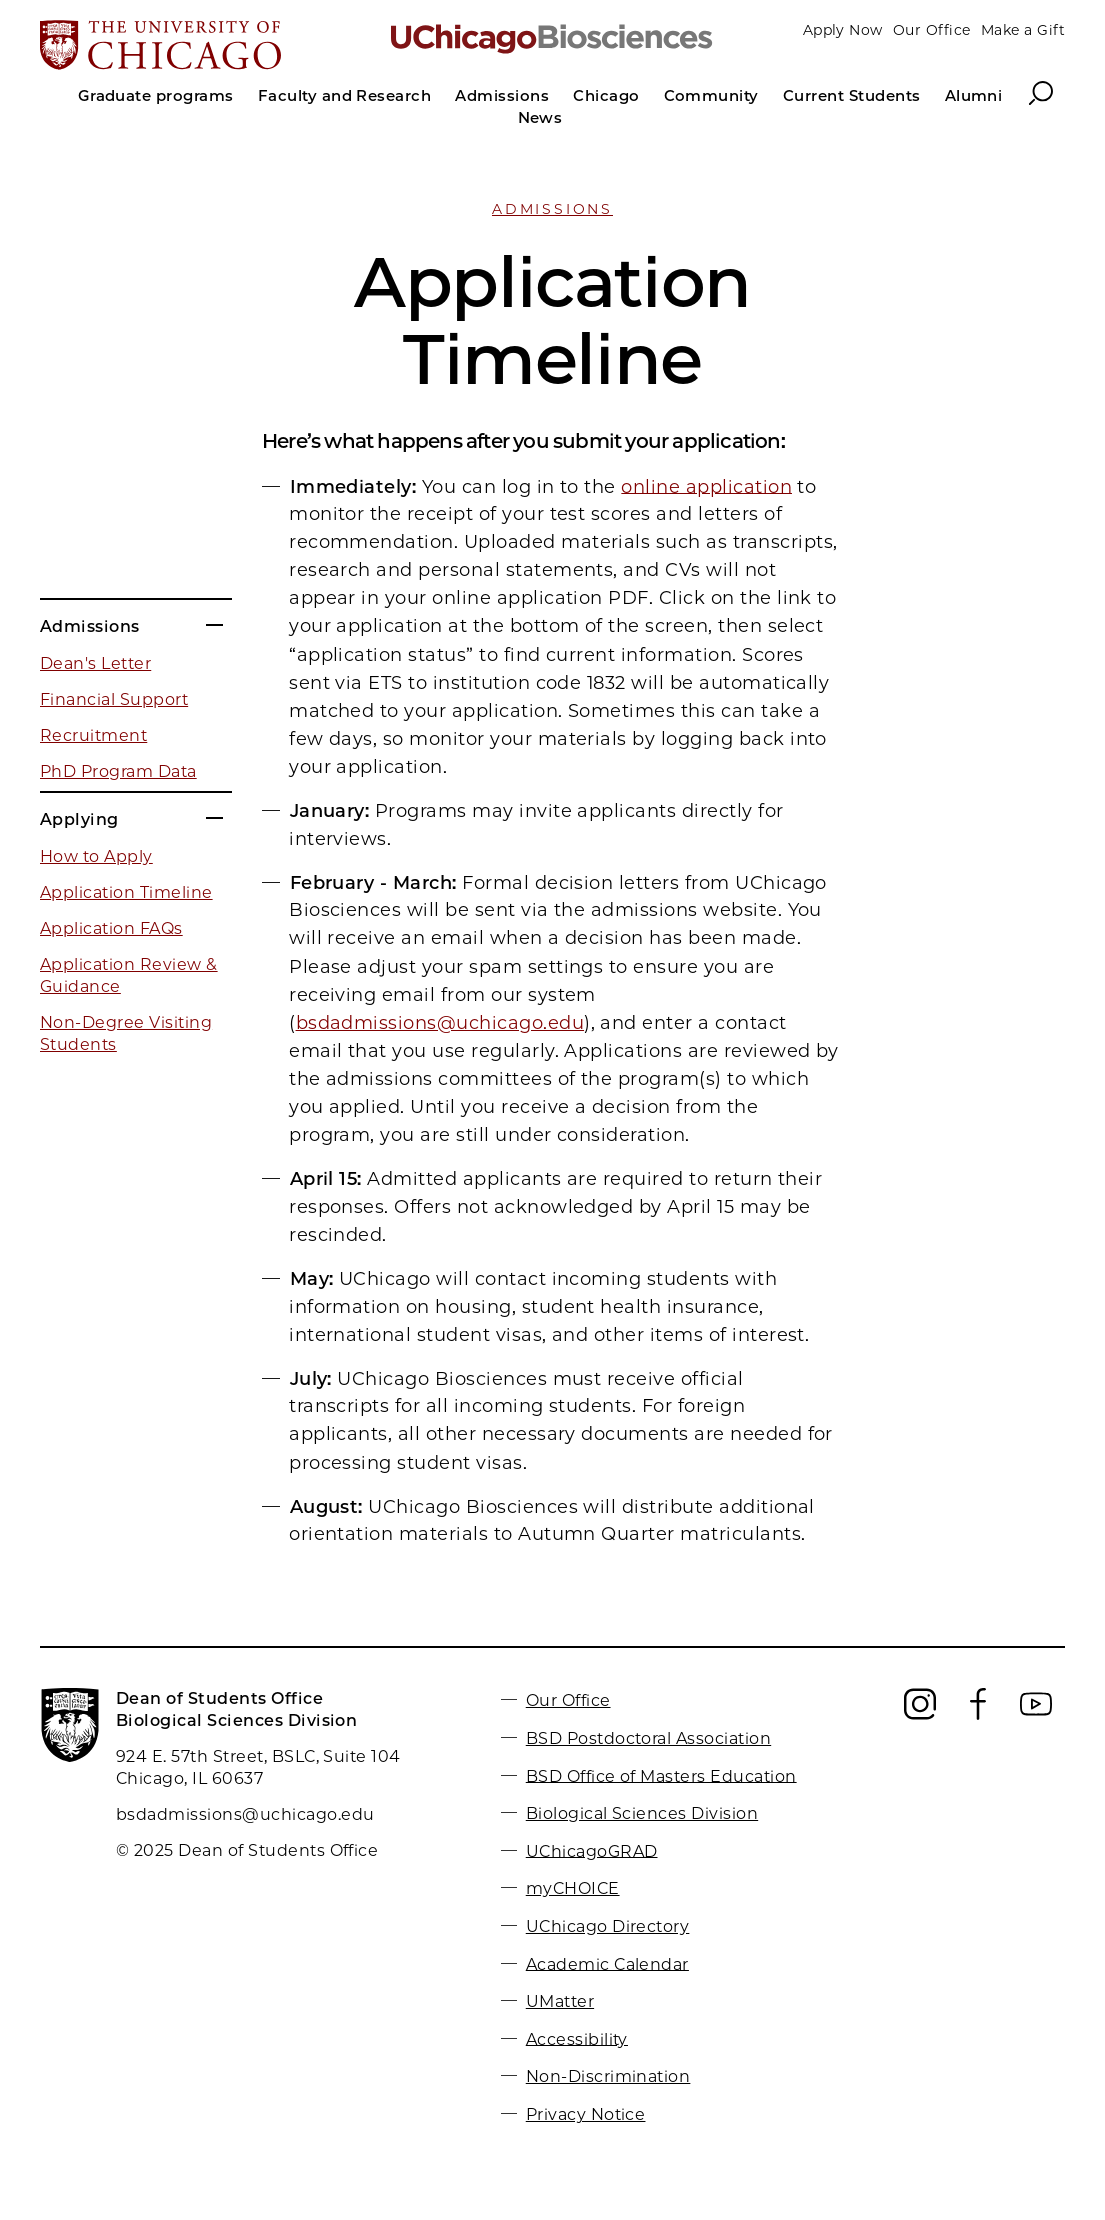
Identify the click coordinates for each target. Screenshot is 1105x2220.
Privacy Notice (586, 2114)
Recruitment (93, 735)
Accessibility (577, 2038)
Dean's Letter (95, 663)
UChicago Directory (608, 1926)
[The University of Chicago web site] (207, 47)
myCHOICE (573, 1888)
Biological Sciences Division (642, 1813)
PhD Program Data (118, 771)
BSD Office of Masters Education (661, 1775)
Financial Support (114, 699)
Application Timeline (126, 892)
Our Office (932, 30)
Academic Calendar (607, 1963)
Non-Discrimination (608, 2076)
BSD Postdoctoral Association (648, 1738)
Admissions (552, 209)
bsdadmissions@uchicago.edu (440, 1023)
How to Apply (96, 856)
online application (706, 486)
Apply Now (843, 30)
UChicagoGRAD (592, 1850)
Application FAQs (111, 928)
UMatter (560, 2001)
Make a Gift (1023, 30)
